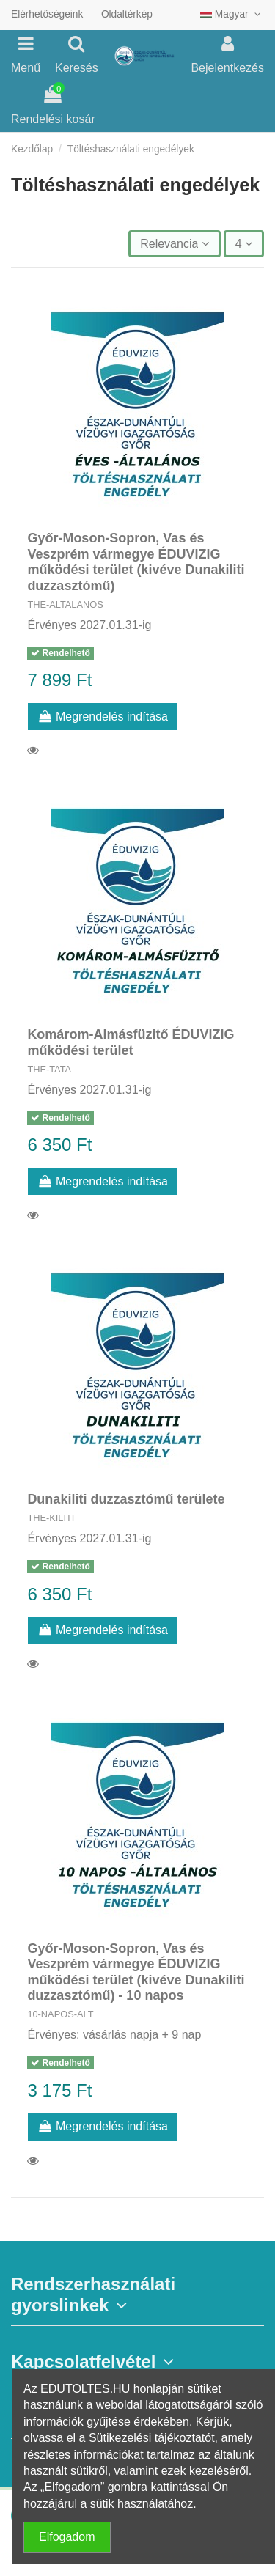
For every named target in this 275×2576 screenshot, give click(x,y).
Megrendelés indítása (102, 716)
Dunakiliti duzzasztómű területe (125, 1499)
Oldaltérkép (127, 14)
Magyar (232, 14)
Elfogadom (67, 2537)
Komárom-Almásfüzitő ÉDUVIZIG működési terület (130, 1042)
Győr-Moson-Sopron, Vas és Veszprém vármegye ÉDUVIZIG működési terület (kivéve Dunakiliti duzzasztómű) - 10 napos (135, 1972)
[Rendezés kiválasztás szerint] (174, 243)
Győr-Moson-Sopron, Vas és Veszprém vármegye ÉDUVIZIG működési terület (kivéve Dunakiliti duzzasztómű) (135, 562)
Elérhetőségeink (48, 14)
